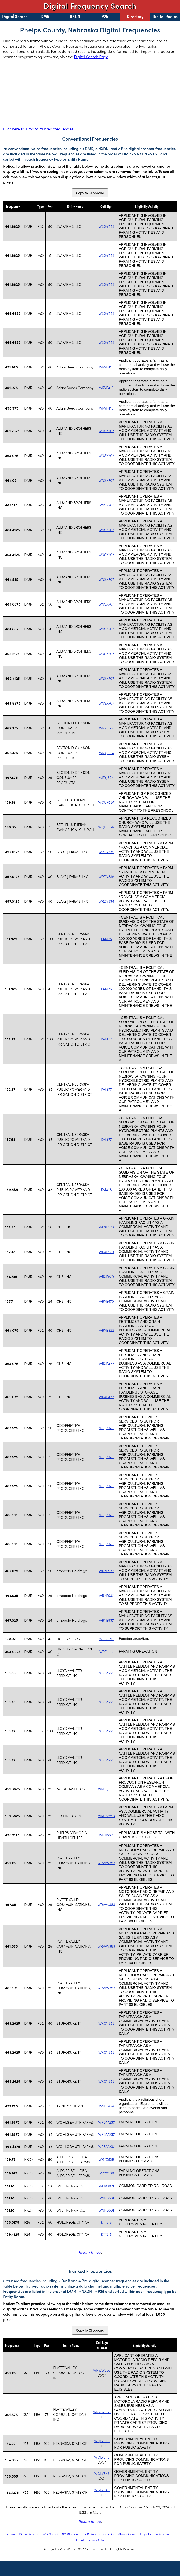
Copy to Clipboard (90, 192)
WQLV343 (102, 2440)
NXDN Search (71, 2534)
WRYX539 (106, 2159)
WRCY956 (106, 2023)
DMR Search (50, 2534)
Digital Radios (165, 16)
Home (11, 2534)
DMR (45, 16)
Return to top (89, 2252)
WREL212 (106, 1651)
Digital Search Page (91, 56)
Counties (109, 2534)
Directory (135, 16)
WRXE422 (106, 1330)
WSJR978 (106, 1427)
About (80, 2540)
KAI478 (106, 938)
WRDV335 (106, 851)
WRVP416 (106, 367)
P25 (105, 16)
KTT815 (106, 2222)
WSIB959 (106, 2105)
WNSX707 (106, 430)
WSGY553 (106, 226)
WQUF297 (106, 802)
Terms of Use (95, 2540)
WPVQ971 (106, 2185)
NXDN (75, 16)
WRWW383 (106, 1862)
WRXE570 (106, 1226)
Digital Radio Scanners (155, 2534)
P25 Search (92, 2534)
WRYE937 (106, 1570)
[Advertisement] (90, 92)
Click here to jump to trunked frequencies (38, 128)
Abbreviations (127, 2534)
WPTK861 (106, 1835)
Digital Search (15, 16)
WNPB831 (106, 2198)
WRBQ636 (106, 1788)
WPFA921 (106, 1672)
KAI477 (106, 1039)
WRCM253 (106, 1815)
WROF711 (106, 1638)
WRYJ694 (106, 727)
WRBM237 (106, 2122)
